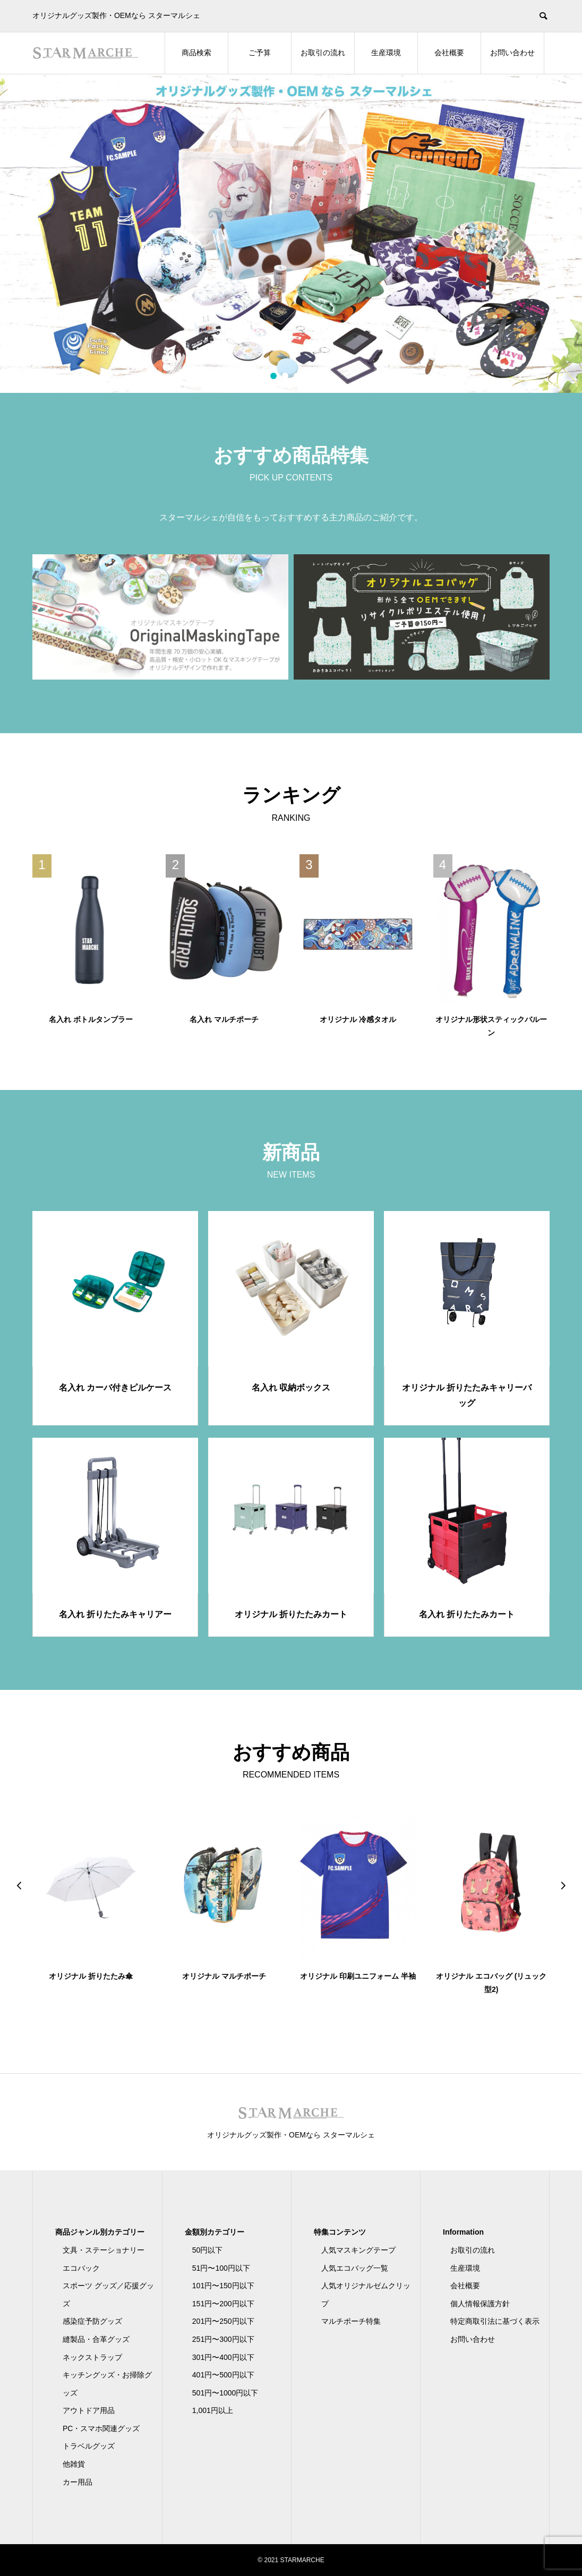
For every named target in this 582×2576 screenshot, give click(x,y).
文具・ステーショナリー (103, 2250)
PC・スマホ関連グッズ (101, 2428)
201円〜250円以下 (223, 2321)
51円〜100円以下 (221, 2268)
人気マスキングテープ (358, 2250)
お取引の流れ (323, 52)
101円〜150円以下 (223, 2285)
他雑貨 (74, 2464)
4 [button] (308, 376)
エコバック (81, 2268)
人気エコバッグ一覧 (354, 2268)
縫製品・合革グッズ (96, 2339)
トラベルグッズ (89, 2446)
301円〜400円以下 (223, 2357)
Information (463, 2232)
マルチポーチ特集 (351, 2321)
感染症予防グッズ (92, 2321)
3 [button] (297, 376)
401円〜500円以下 (223, 2375)
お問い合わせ (512, 52)
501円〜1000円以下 (225, 2393)
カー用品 (77, 2482)
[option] (291, 233)
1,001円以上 (212, 2410)
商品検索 (196, 52)
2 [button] (285, 376)
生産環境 (386, 52)
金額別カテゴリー (214, 2232)
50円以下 (207, 2250)
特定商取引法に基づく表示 (495, 2321)
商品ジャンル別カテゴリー (99, 2232)
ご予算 (260, 52)
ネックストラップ (92, 2357)
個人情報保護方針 (480, 2303)
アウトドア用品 (89, 2410)
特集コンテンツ (340, 2232)
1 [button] (273, 376)
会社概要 (449, 52)
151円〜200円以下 (223, 2303)
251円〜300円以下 (223, 2339)
